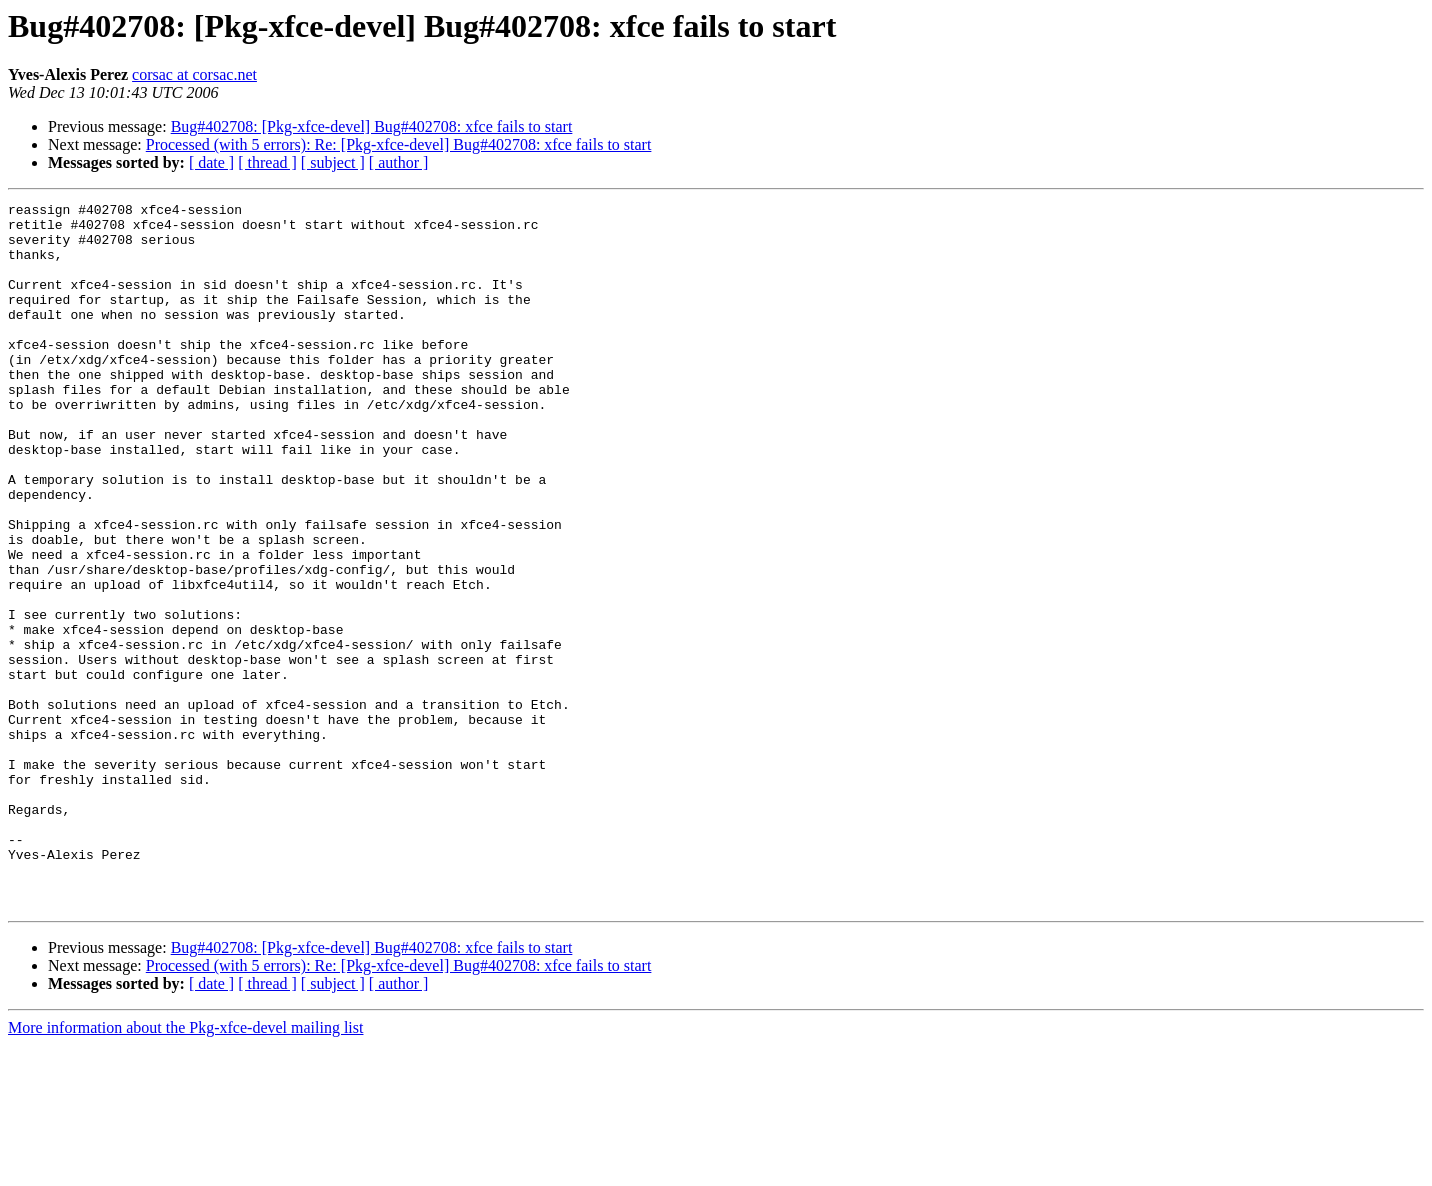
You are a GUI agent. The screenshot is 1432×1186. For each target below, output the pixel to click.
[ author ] (399, 162)
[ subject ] (333, 162)
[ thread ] (267, 162)
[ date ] (211, 162)
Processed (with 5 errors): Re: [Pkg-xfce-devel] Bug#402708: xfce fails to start (399, 144)
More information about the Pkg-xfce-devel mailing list (185, 1168)
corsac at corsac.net (194, 74)
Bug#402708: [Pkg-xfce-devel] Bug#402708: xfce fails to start (372, 126)
